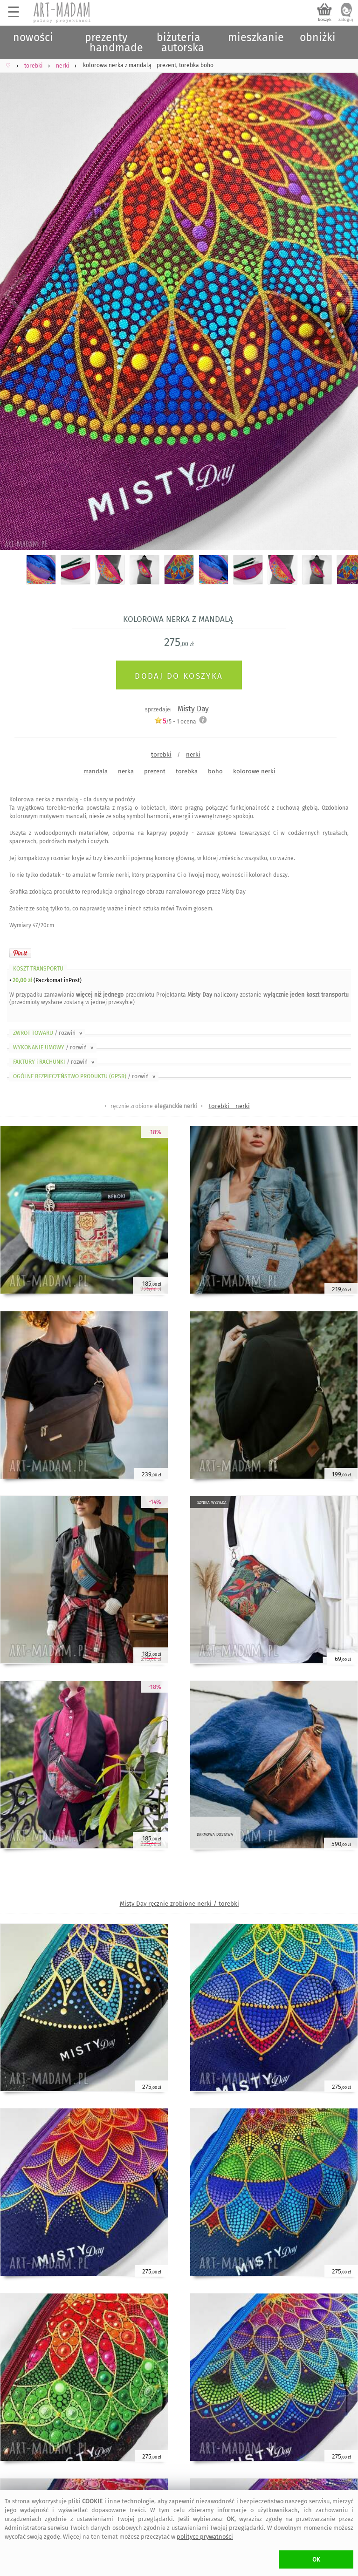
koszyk (324, 19)
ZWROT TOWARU (48, 1033)
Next (343, 295)
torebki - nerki (229, 1105)
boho (215, 771)
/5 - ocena (175, 721)
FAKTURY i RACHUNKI (54, 1062)
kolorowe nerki (254, 771)
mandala (95, 771)
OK (316, 2559)
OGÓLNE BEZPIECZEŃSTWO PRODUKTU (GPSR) (85, 1076)
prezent (154, 771)
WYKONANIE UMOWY (54, 1047)
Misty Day (193, 708)
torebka (187, 771)
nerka (126, 771)
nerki (193, 754)
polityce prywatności (205, 2536)
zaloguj (345, 19)
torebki (161, 754)
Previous (15, 295)
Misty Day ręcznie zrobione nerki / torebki (179, 1903)
